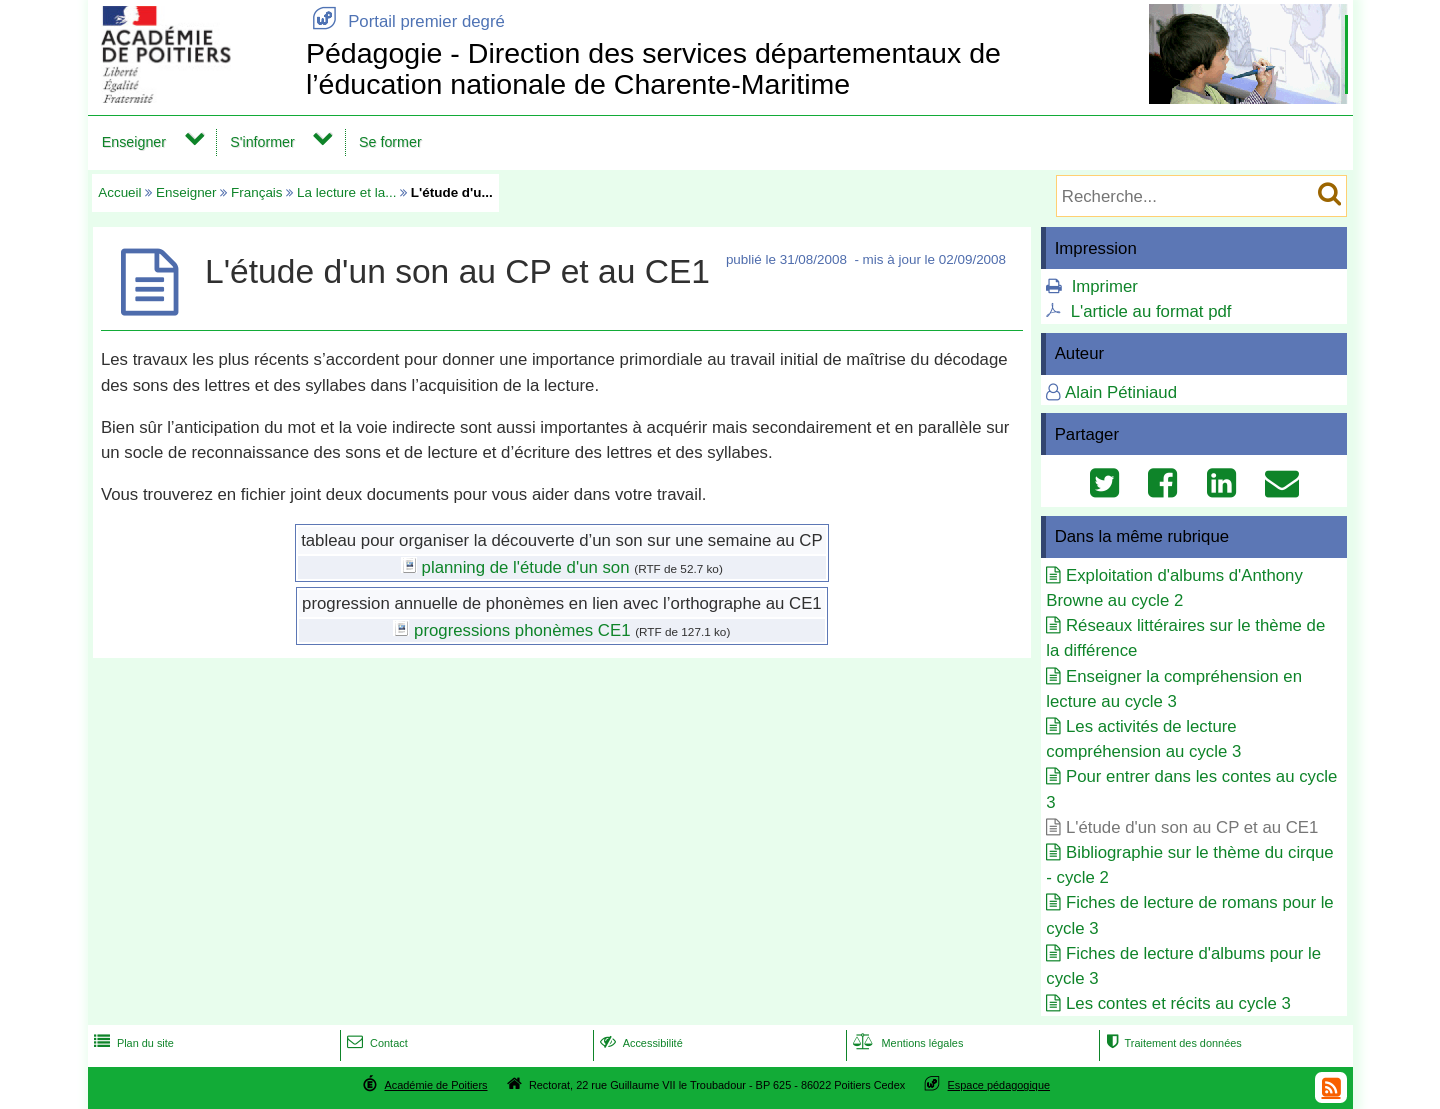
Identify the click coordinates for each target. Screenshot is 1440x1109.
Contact (375, 1043)
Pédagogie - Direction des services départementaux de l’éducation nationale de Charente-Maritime (653, 68)
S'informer (262, 142)
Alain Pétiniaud (1121, 392)
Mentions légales (906, 1043)
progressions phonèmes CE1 (522, 630)
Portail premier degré (405, 21)
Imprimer (1105, 286)
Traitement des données (1171, 1043)
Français (257, 192)
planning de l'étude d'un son (526, 567)
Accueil (119, 192)
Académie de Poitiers (435, 1085)
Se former (390, 142)
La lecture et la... (346, 192)
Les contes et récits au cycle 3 (1178, 1003)
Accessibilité (639, 1043)
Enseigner (134, 142)
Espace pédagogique (999, 1085)
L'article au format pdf (1151, 311)
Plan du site (132, 1043)
